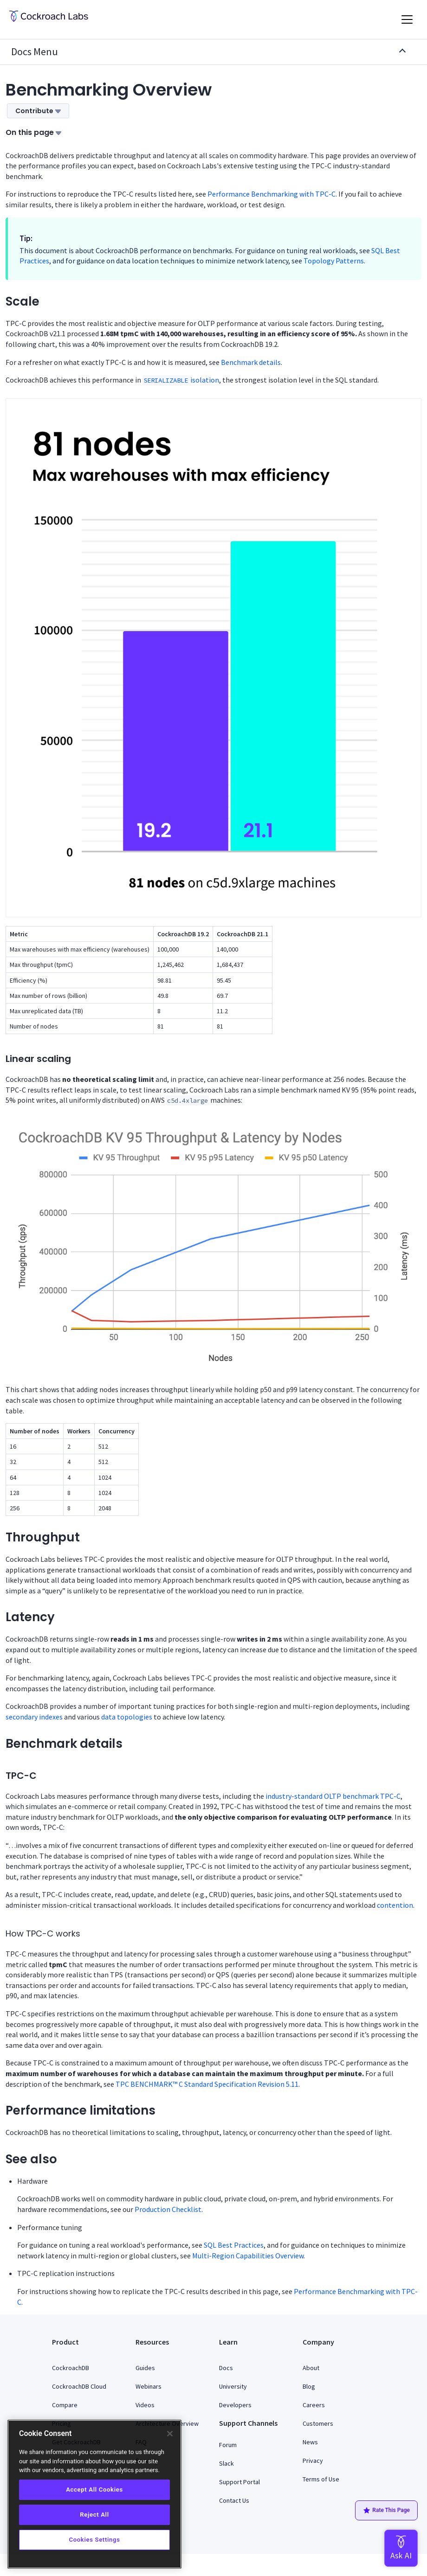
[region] (94, 2494)
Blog (309, 2386)
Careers (314, 2405)
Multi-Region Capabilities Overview (248, 2255)
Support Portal (239, 2482)
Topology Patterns (334, 260)
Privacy (313, 2460)
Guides (145, 2368)
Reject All (94, 2514)
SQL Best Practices (234, 2245)
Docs (226, 2368)
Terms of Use (321, 2479)
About (311, 2368)
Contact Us (234, 2500)
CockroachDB (70, 2368)
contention (395, 1905)
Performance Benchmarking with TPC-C (271, 193)
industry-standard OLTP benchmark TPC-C (333, 1796)
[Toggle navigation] (407, 19)
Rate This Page (386, 2510)
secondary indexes (34, 1716)
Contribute (38, 110)
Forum (228, 2445)
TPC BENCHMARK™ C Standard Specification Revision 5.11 (207, 2084)
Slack (226, 2463)
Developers (235, 2405)
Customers (318, 2423)
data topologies (126, 1716)
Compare (65, 2405)
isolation (180, 379)
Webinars (149, 2386)
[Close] (170, 2433)
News (310, 2442)
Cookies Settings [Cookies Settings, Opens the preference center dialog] (94, 2539)
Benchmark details (251, 362)
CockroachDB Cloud (79, 2386)
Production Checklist (168, 2209)
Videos (145, 2405)
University (233, 2386)
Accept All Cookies (94, 2489)
